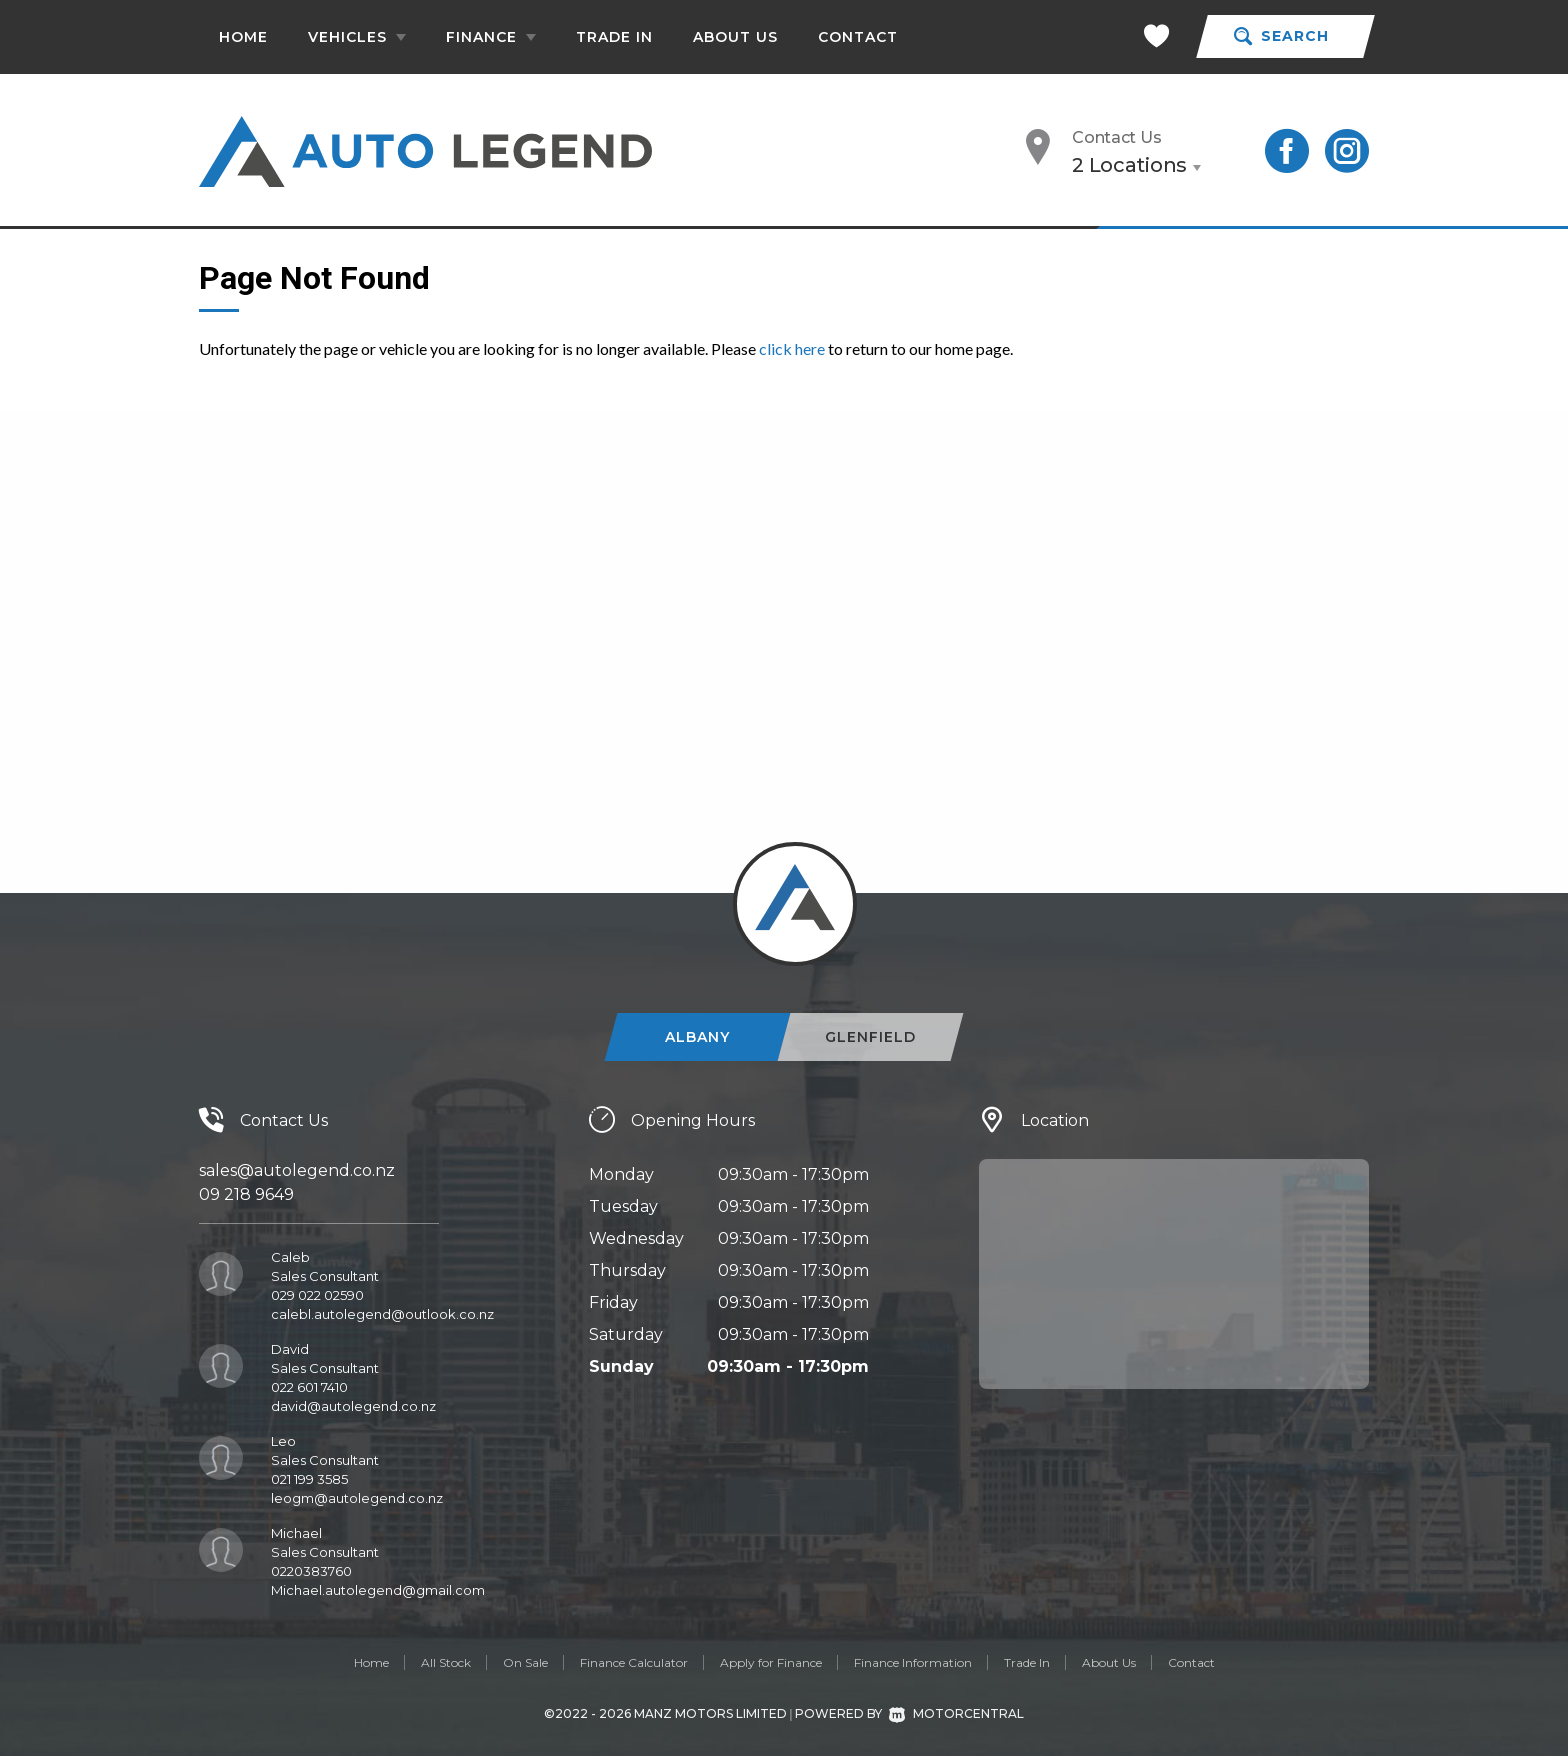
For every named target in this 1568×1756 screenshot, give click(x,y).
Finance (491, 37)
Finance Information (913, 1662)
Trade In (614, 37)
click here (792, 348)
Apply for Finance (771, 1662)
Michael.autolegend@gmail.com (378, 1590)
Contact (858, 37)
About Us (735, 37)
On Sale (525, 1662)
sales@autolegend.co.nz (297, 1170)
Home (243, 37)
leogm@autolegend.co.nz (357, 1498)
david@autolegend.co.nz (353, 1406)
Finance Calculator (634, 1662)
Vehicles (357, 37)
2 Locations (1129, 165)
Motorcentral (956, 1713)
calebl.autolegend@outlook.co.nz (382, 1314)
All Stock (446, 1662)
